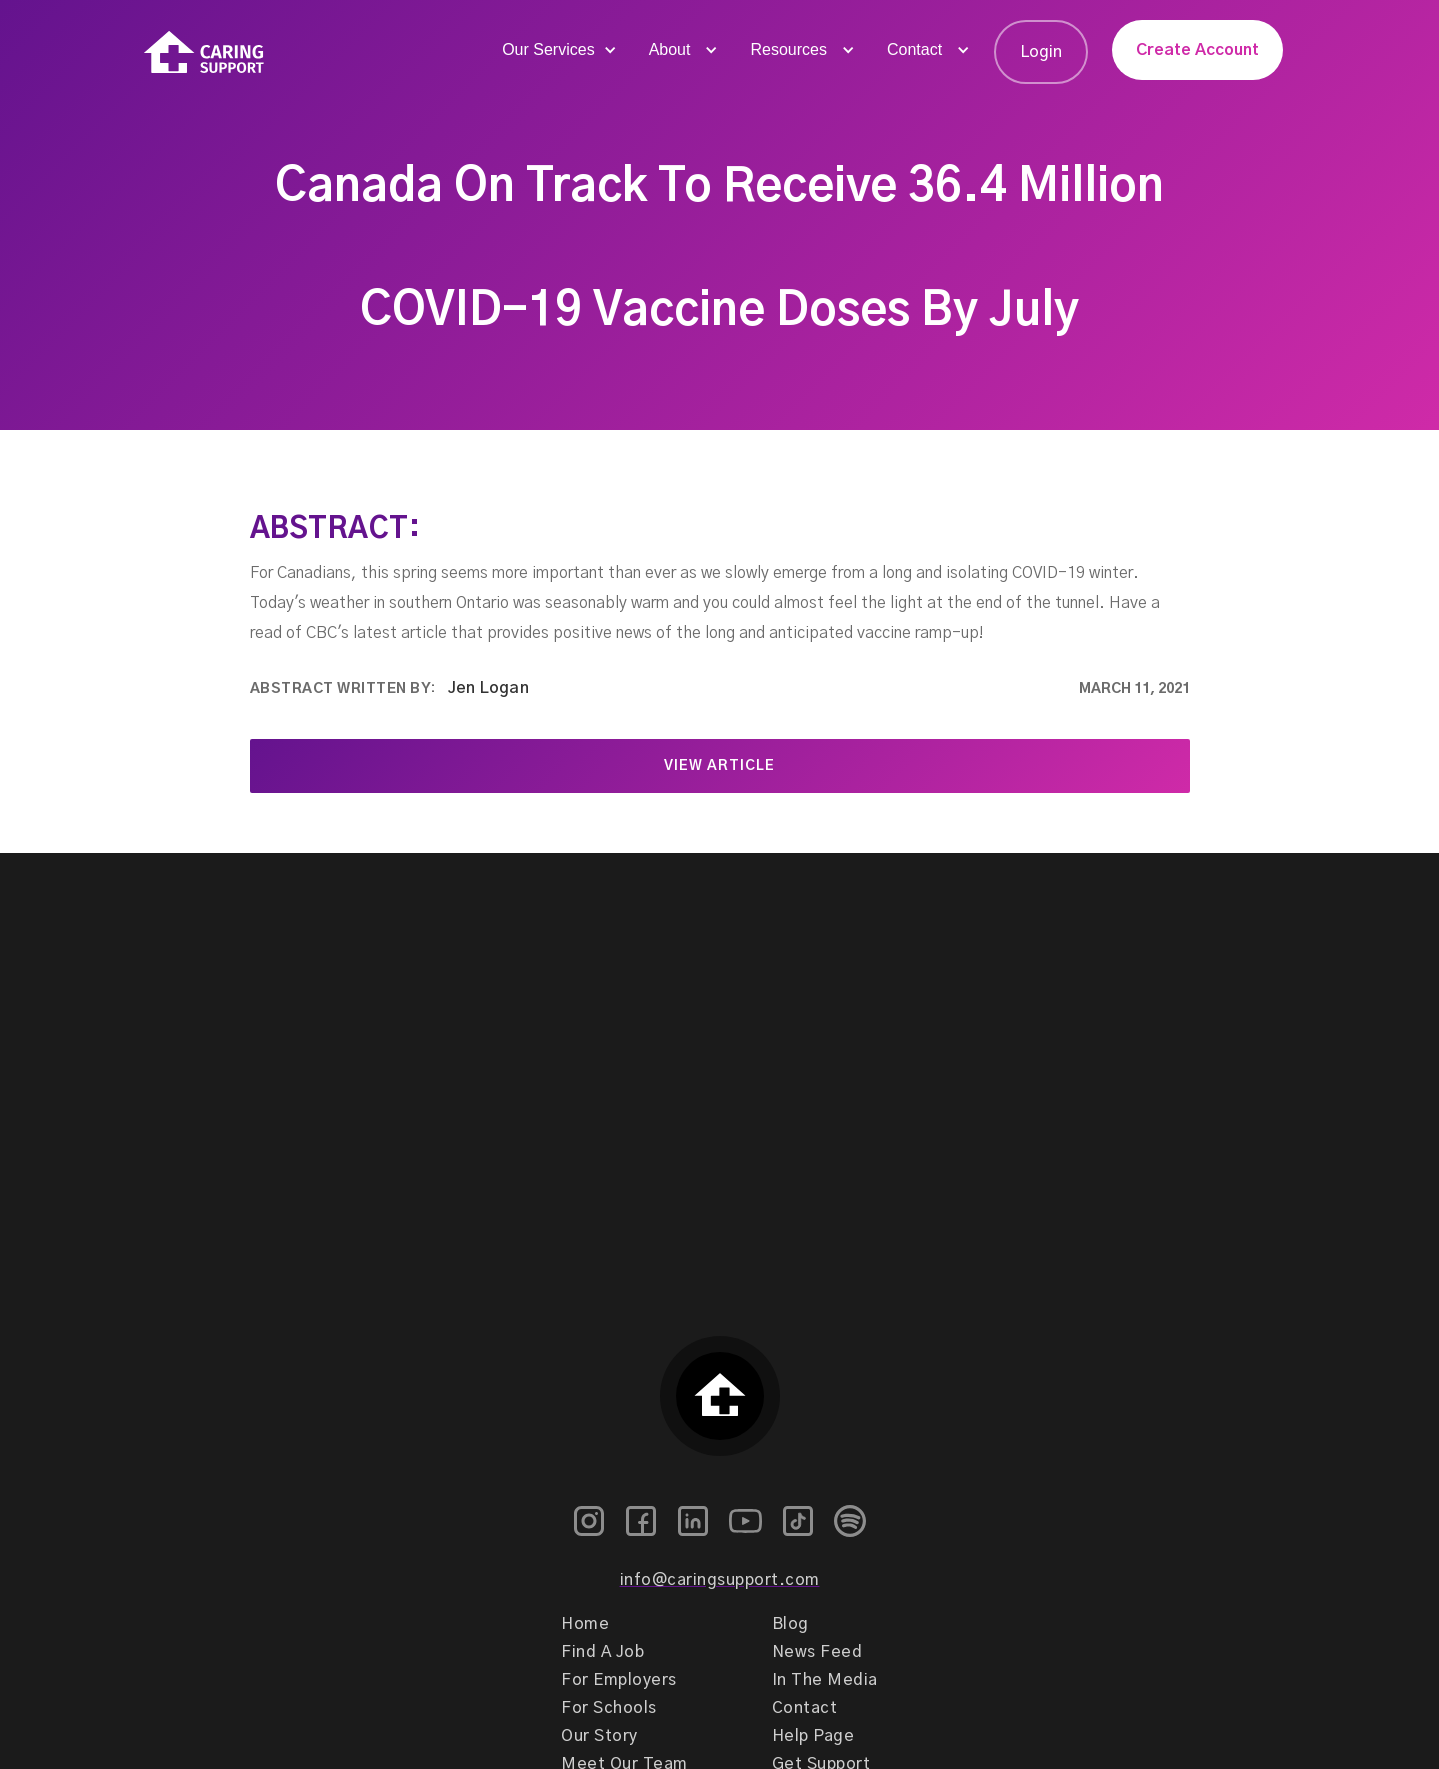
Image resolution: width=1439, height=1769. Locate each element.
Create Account (1197, 50)
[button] (557, 50)
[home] (204, 52)
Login (1041, 52)
